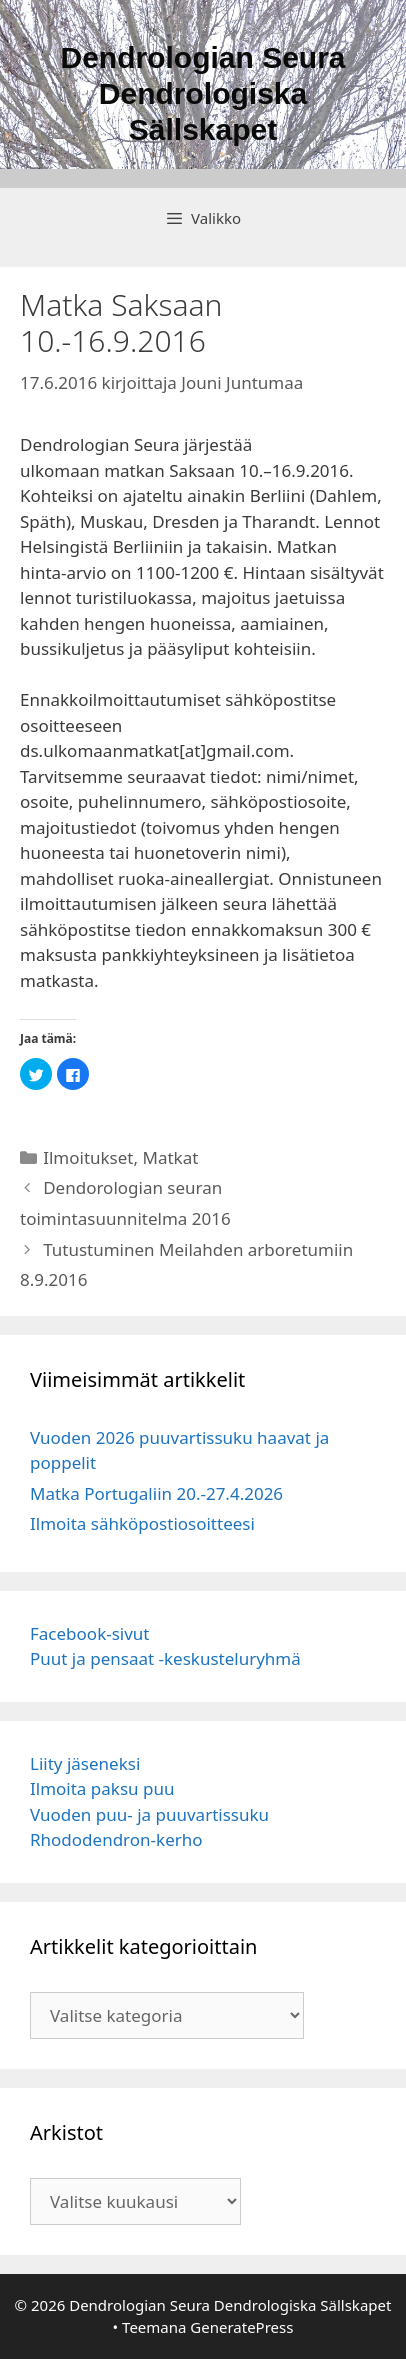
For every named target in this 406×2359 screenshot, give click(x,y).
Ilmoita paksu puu (102, 1788)
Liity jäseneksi (85, 1763)
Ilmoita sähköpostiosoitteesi (142, 1523)
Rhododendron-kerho (116, 1839)
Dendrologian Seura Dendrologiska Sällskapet (202, 93)
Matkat (170, 1157)
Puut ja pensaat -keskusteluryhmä (165, 1658)
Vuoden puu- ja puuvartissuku (149, 1814)
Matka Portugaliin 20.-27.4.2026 (156, 1493)
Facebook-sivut (90, 1633)
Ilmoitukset (88, 1157)
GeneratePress (241, 2327)
